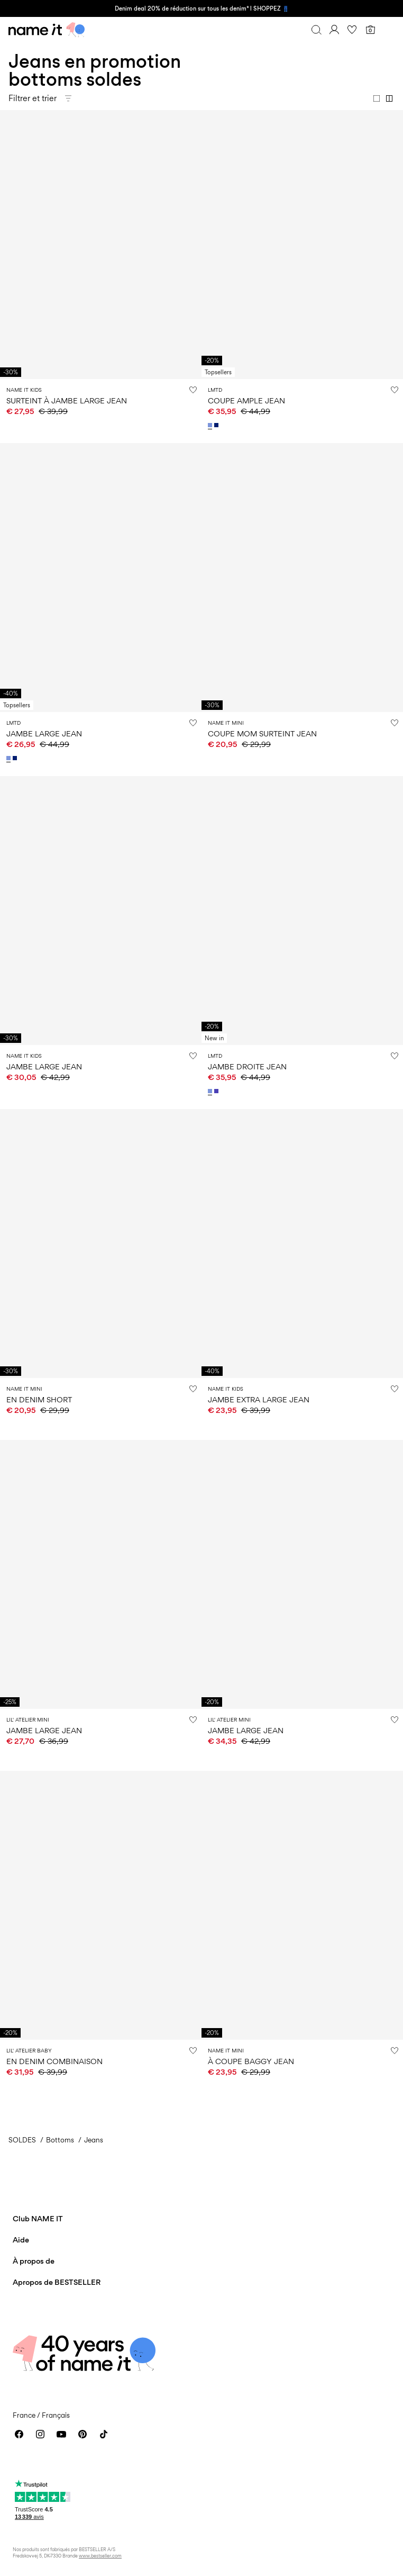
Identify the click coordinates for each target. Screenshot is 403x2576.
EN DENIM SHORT (39, 1399)
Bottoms (60, 2140)
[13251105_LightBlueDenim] (211, 425)
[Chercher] (316, 29)
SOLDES (22, 2140)
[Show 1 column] (376, 98)
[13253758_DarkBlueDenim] (16, 758)
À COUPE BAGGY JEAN (251, 2061)
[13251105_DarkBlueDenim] (217, 425)
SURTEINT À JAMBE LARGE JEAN (66, 400)
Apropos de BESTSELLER (56, 2281)
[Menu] (388, 29)
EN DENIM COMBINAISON (54, 2061)
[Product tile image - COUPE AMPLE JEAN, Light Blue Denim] (302, 244)
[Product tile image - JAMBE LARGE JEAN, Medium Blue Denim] (101, 1574)
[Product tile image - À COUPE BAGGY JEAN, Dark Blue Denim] (302, 1905)
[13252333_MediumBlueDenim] (217, 1091)
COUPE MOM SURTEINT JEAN (262, 733)
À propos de (33, 2260)
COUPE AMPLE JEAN (246, 400)
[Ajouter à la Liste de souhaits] (193, 389)
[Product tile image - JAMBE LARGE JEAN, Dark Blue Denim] (101, 910)
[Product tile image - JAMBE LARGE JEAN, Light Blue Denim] (101, 577)
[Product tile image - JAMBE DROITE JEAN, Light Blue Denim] (302, 910)
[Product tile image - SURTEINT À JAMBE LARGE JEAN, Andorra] (101, 244)
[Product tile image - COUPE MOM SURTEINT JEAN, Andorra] (302, 577)
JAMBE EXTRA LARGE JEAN (258, 1399)
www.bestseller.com (100, 2556)
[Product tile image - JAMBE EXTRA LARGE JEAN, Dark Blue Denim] (302, 1243)
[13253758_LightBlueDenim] (9, 758)
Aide (21, 2239)
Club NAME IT (38, 2218)
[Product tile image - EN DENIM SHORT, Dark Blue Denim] (101, 1243)
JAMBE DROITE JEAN (247, 1066)
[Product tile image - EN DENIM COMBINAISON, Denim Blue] (101, 1905)
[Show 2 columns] (389, 98)
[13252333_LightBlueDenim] (211, 1091)
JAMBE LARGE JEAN (44, 733)
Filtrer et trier (32, 98)
